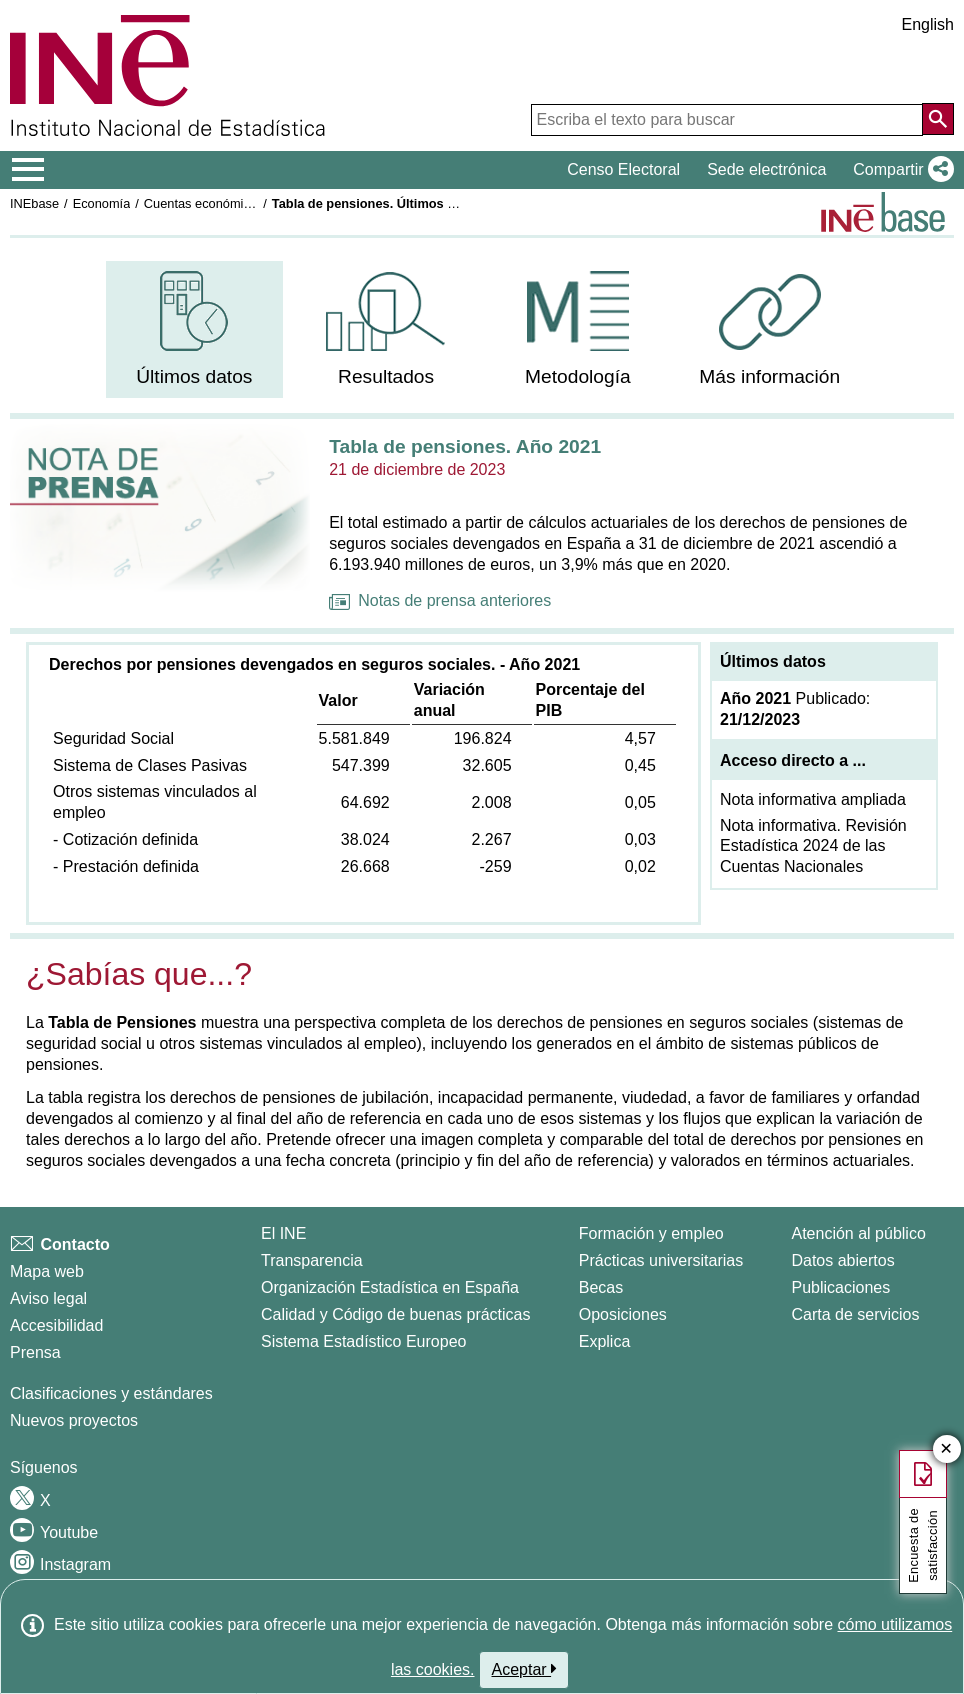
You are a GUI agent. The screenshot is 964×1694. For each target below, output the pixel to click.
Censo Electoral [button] (623, 169)
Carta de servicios (855, 1314)
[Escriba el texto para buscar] (727, 120)
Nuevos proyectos (74, 1420)
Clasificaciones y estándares (111, 1393)
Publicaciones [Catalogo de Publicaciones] (840, 1287)
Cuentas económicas (204, 203)
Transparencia (312, 1260)
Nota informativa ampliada (813, 799)
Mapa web (47, 1271)
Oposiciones (623, 1314)
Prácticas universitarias (661, 1260)
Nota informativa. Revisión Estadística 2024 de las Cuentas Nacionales (813, 846)
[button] (899, 170)
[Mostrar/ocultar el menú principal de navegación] (28, 170)
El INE (283, 1233)
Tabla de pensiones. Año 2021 (465, 446)
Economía (102, 203)
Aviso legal (48, 1298)
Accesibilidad (56, 1325)
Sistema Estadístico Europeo (363, 1341)
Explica (605, 1341)
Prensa (35, 1352)
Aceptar (524, 1669)
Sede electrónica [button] (766, 169)
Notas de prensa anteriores (440, 600)
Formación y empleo (651, 1233)
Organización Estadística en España (390, 1287)
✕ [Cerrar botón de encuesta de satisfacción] (946, 1449)
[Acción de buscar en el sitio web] (938, 119)
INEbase (34, 203)
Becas (601, 1287)
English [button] (928, 24)
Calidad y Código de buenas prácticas (396, 1314)
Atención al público (858, 1233)
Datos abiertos (842, 1260)
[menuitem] (194, 329)
